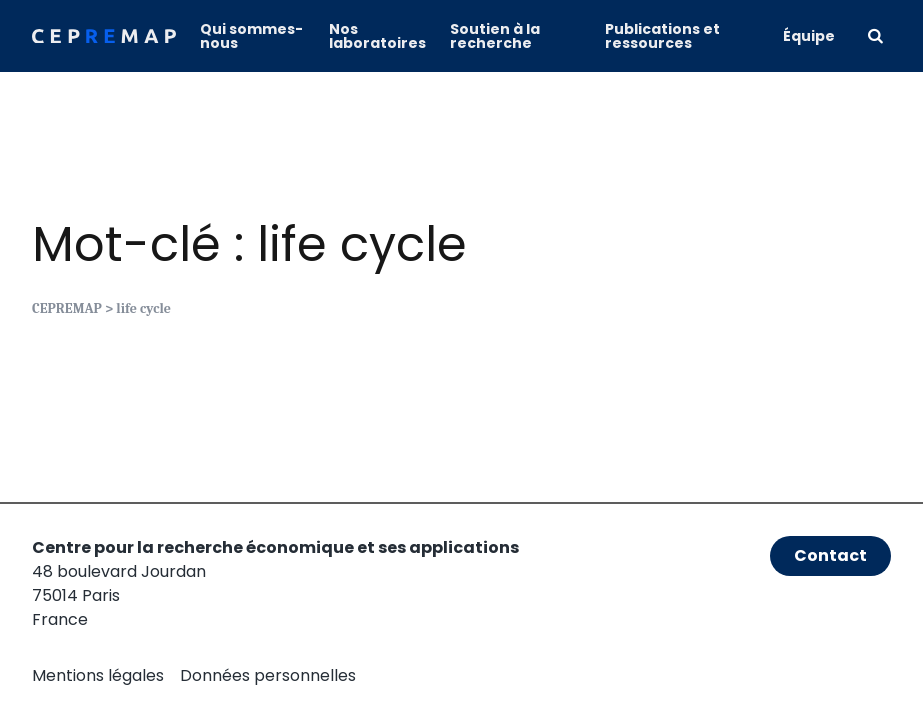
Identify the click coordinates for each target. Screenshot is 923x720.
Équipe (809, 36)
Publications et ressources (662, 36)
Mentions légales (98, 675)
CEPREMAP (67, 308)
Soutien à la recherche (495, 36)
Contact (830, 555)
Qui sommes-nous (251, 36)
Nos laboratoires (377, 36)
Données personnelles (268, 675)
